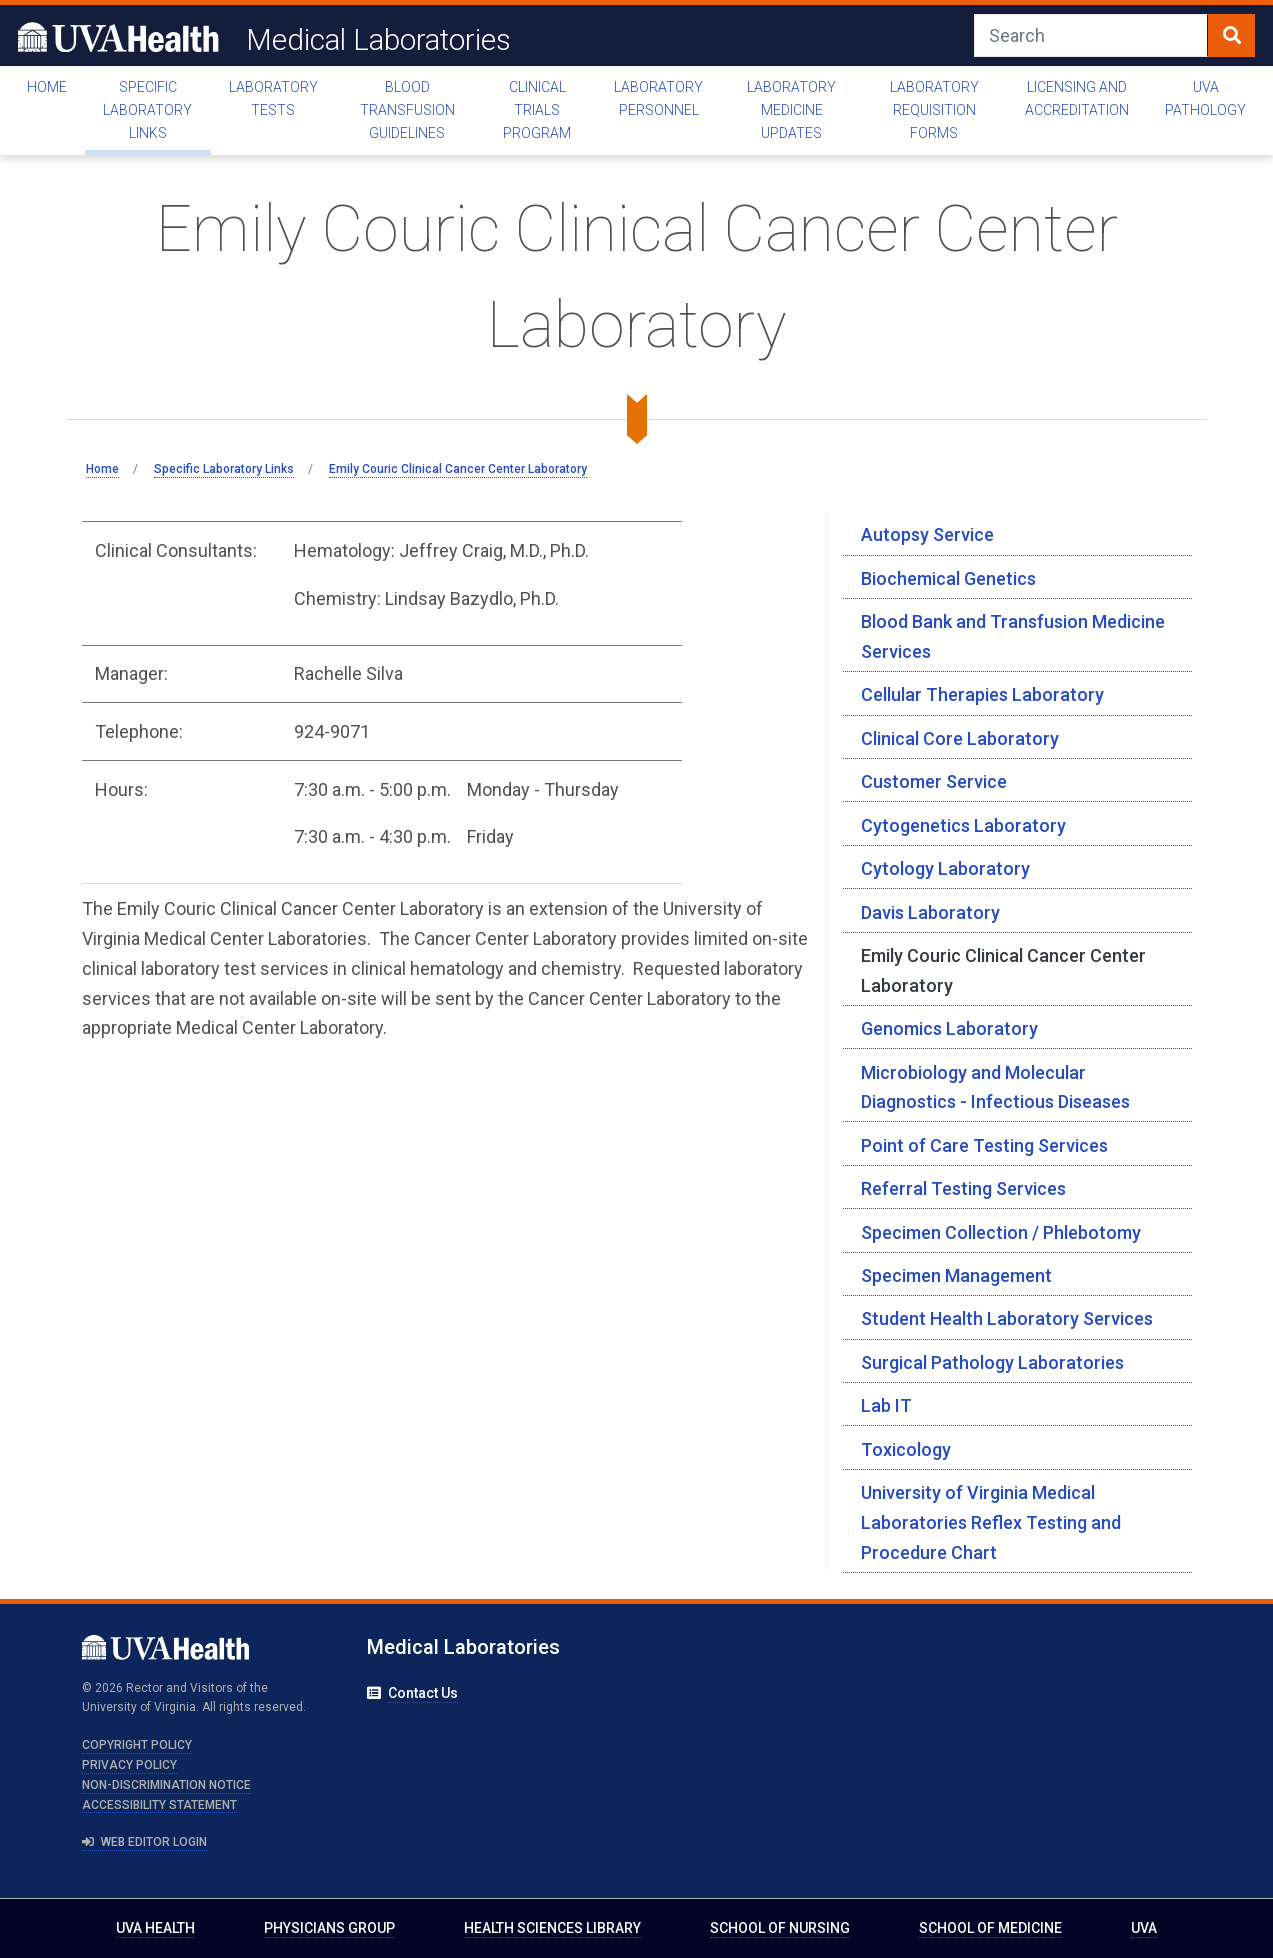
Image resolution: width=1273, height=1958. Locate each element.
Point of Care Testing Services (984, 1145)
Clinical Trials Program (537, 110)
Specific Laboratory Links (147, 110)
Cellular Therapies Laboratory (982, 694)
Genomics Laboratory (949, 1028)
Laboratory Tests (273, 98)
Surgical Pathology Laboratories (992, 1362)
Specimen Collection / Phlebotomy (1001, 1232)
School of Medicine (990, 1928)
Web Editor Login (145, 1842)
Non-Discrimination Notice (166, 1785)
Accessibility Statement (159, 1805)
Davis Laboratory (930, 912)
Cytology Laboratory (945, 868)
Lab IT (886, 1405)
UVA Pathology (1205, 98)
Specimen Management (956, 1275)
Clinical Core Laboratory (960, 738)
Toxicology (906, 1449)
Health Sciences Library (552, 1928)
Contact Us (423, 1693)
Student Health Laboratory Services (1007, 1318)
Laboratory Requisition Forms (934, 110)
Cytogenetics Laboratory (963, 825)
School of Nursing (780, 1928)
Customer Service (934, 781)
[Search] (1091, 35)
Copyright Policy (137, 1745)
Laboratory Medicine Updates (791, 110)
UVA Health (155, 1928)
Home (47, 87)
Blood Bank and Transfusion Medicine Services (1013, 636)
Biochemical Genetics (948, 578)
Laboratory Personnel (658, 98)
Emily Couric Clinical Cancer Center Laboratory (1003, 970)
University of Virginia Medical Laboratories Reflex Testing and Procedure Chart (991, 1522)
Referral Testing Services (963, 1188)
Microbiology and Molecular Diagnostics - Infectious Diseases (995, 1087)
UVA (1144, 1928)
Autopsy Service (927, 534)
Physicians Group (329, 1928)
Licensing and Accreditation (1077, 98)
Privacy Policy (129, 1765)
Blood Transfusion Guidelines (407, 110)
